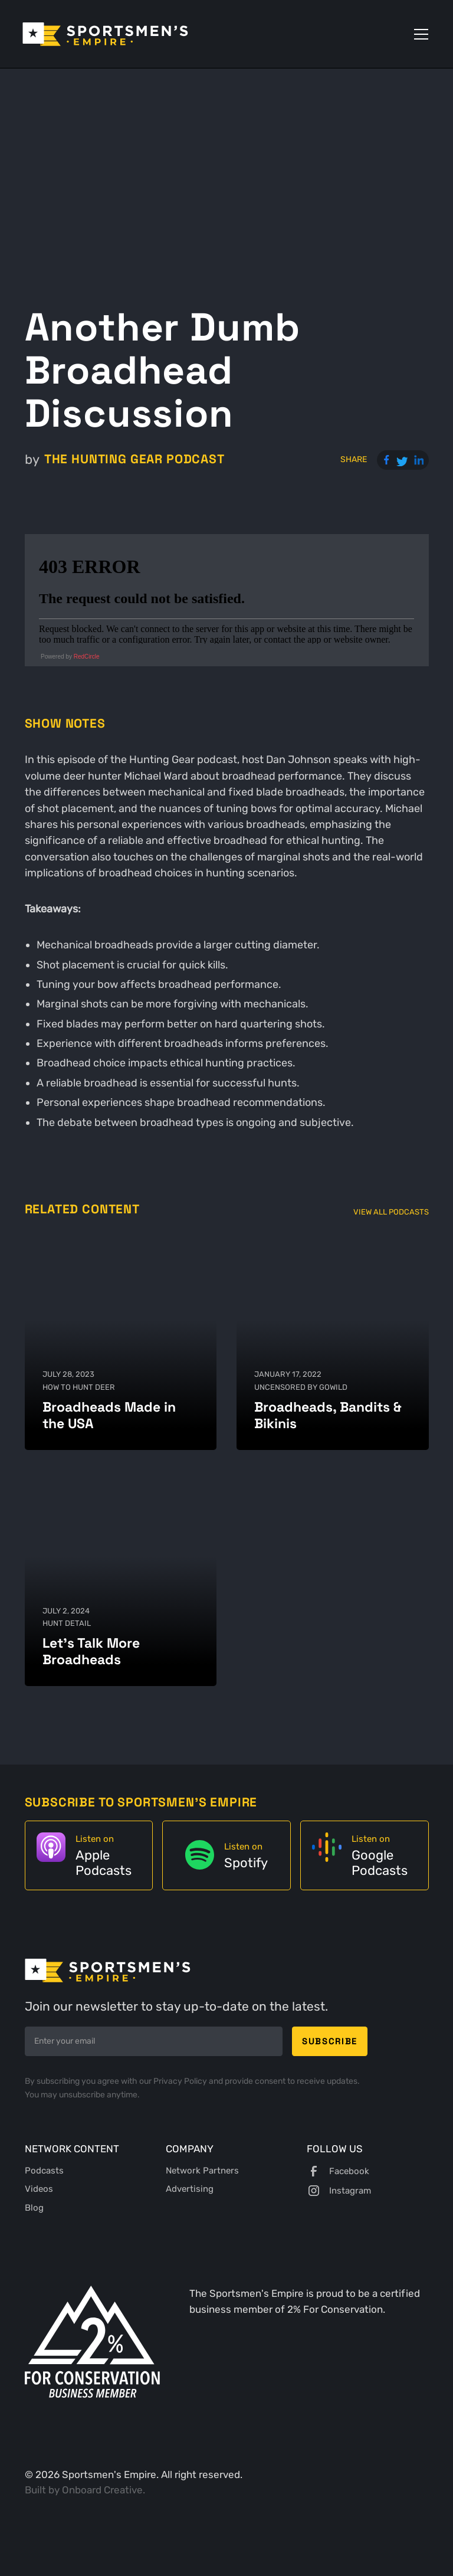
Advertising (190, 2189)
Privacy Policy (181, 2081)
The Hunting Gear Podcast (134, 459)
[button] (419, 34)
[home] (105, 34)
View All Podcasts (391, 1211)
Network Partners (202, 2170)
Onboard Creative (102, 2490)
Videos (39, 2189)
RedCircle (87, 656)
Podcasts (44, 2170)
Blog (34, 2207)
